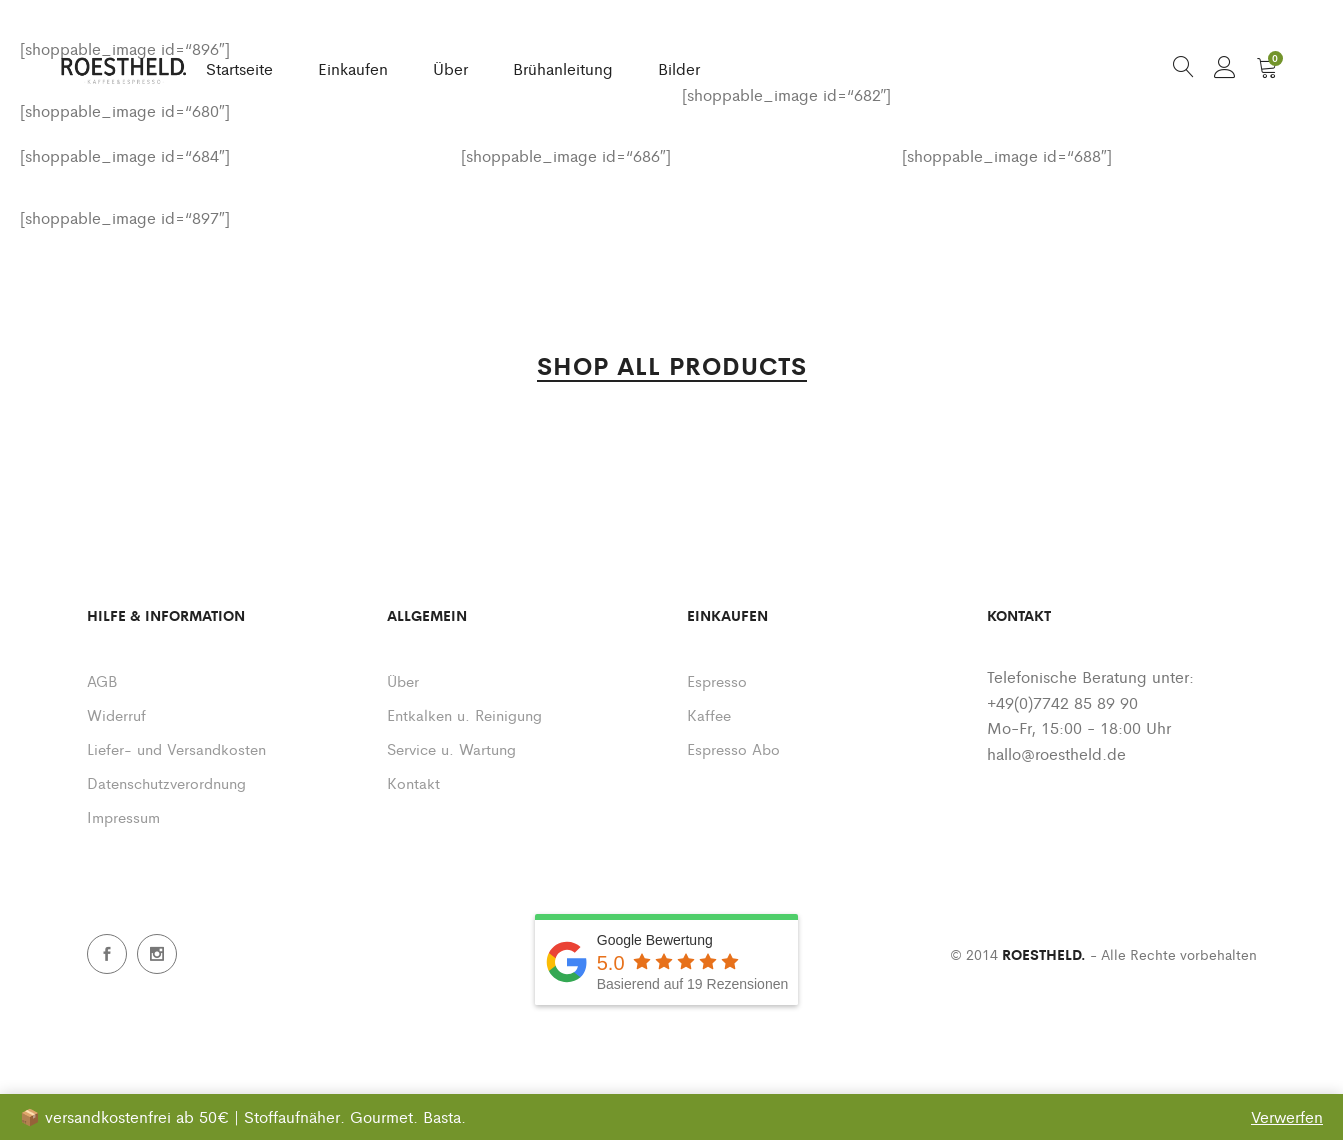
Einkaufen (353, 68)
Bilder (679, 68)
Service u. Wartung (451, 748)
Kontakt (413, 782)
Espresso (717, 680)
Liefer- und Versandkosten (176, 748)
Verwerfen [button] (1287, 1116)
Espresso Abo (733, 748)
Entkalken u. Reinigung (464, 714)
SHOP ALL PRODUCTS (672, 367)
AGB (102, 680)
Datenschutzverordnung (166, 782)
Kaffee (709, 714)
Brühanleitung (563, 68)
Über (450, 68)
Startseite (239, 68)
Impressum (123, 816)
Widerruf (116, 714)
